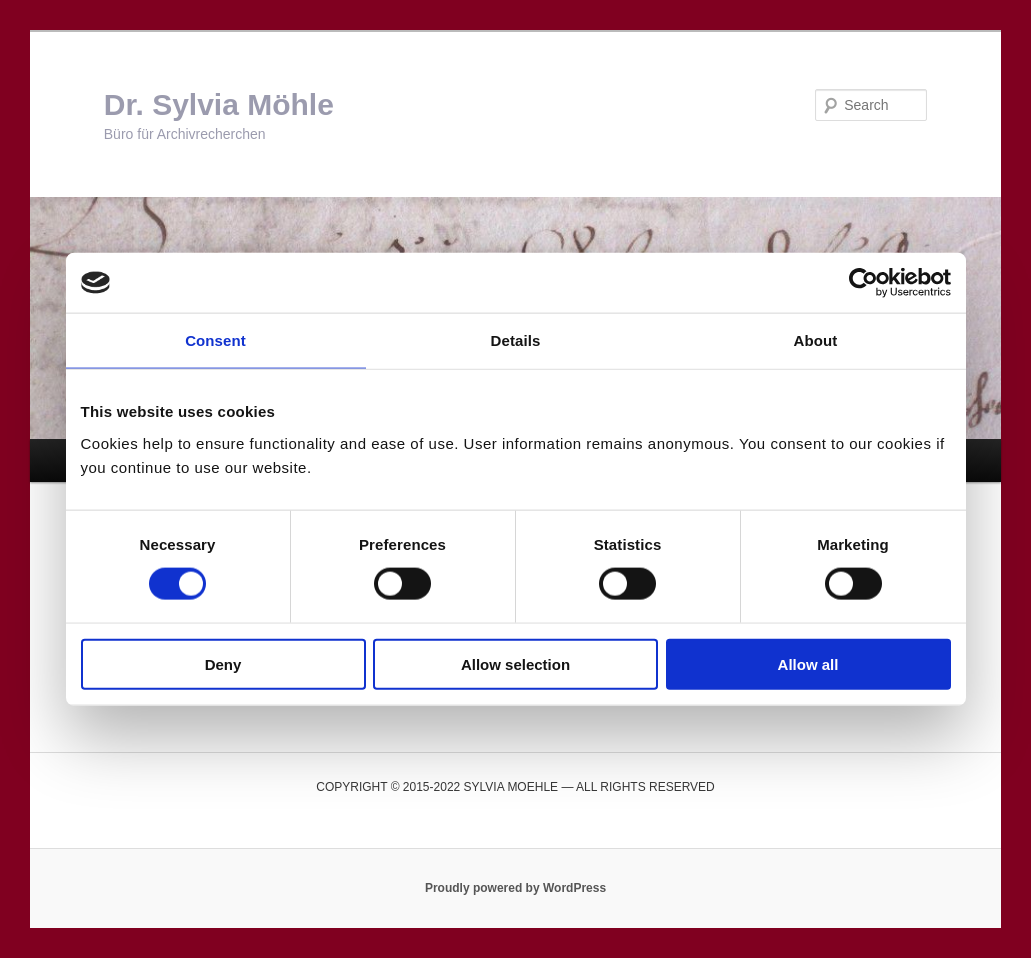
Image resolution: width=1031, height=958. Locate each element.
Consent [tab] (215, 340)
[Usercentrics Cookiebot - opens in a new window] (863, 283)
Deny (223, 663)
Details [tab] (516, 340)
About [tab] (816, 340)
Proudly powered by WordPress (515, 888)
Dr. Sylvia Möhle (219, 104)
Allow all (808, 663)
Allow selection (515, 663)
